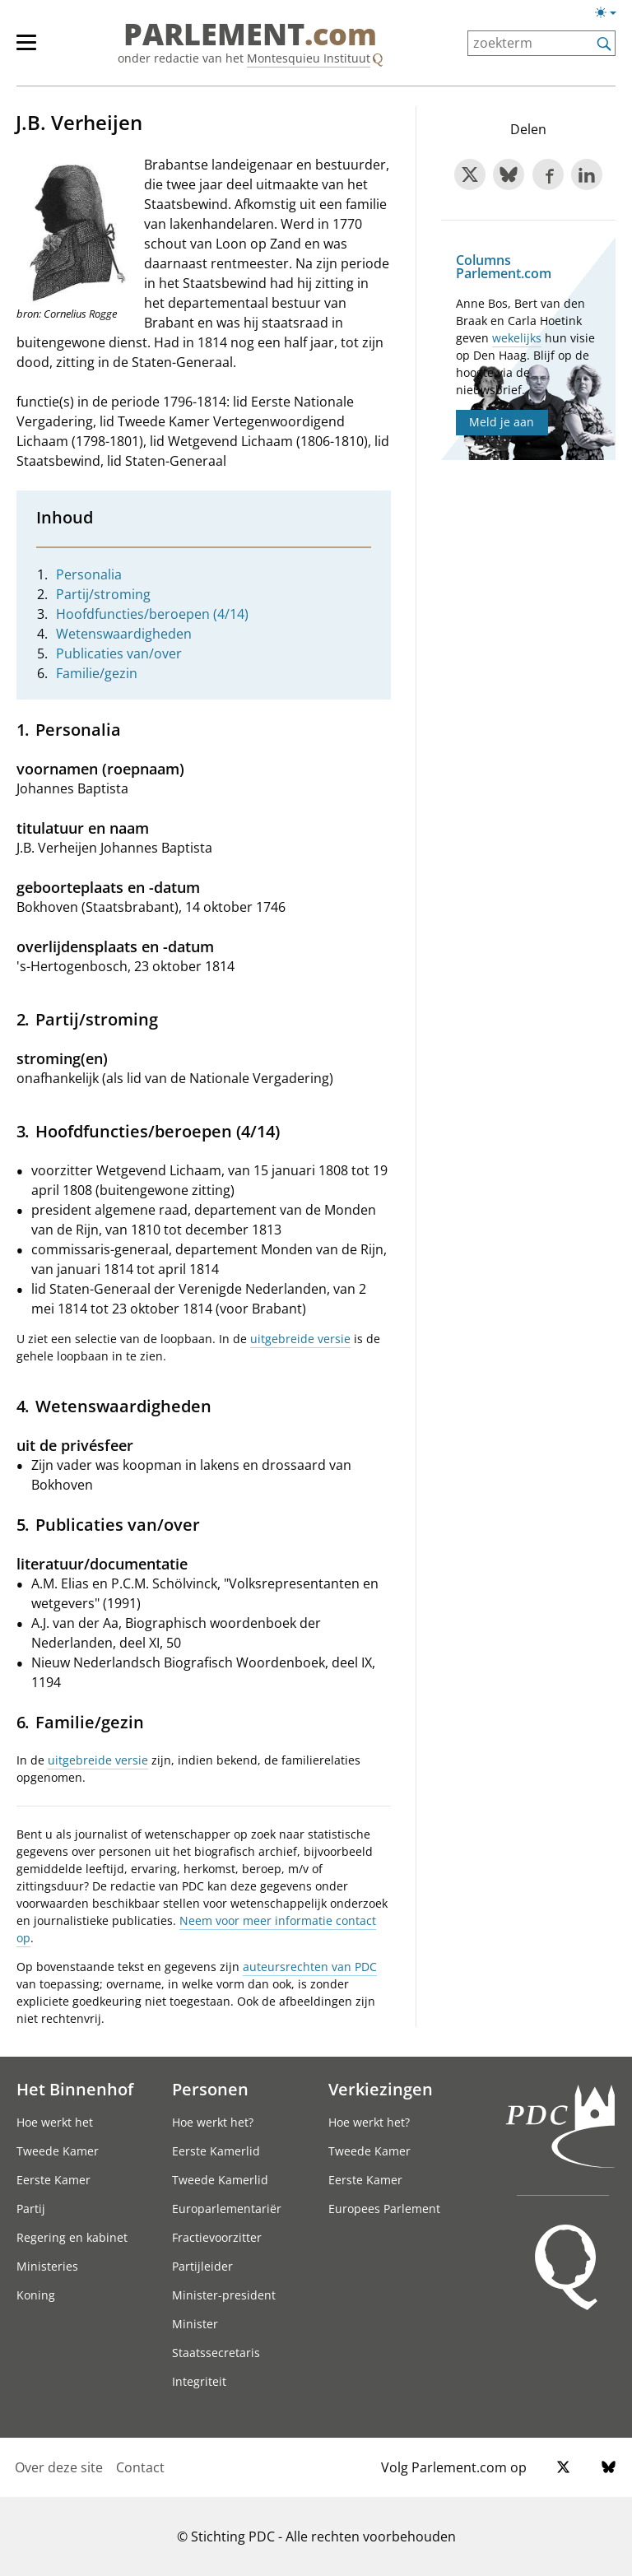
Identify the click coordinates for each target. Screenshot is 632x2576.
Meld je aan (501, 422)
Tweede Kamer (57, 2151)
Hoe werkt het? (212, 2122)
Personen (210, 2088)
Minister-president (224, 2295)
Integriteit (199, 2381)
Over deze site (59, 2467)
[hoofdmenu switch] (26, 49)
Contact (140, 2467)
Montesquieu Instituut (308, 58)
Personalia (89, 574)
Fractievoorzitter (217, 2237)
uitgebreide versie (300, 1338)
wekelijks (516, 338)
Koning (35, 2295)
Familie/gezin (96, 673)
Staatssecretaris (216, 2352)
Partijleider (202, 2266)
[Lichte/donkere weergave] (611, 15)
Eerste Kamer (53, 2180)
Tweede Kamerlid (220, 2180)
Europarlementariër (226, 2208)
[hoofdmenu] (34, 49)
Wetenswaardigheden (124, 634)
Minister (195, 2324)
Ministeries (47, 2266)
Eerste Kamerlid (216, 2151)
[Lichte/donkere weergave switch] (611, 13)
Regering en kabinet (72, 2237)
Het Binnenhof (74, 2088)
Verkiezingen (380, 2088)
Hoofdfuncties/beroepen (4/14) (152, 614)
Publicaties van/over (119, 653)
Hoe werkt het (54, 2122)
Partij (30, 2208)
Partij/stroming (103, 594)
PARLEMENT (250, 34)
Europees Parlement (384, 2208)
